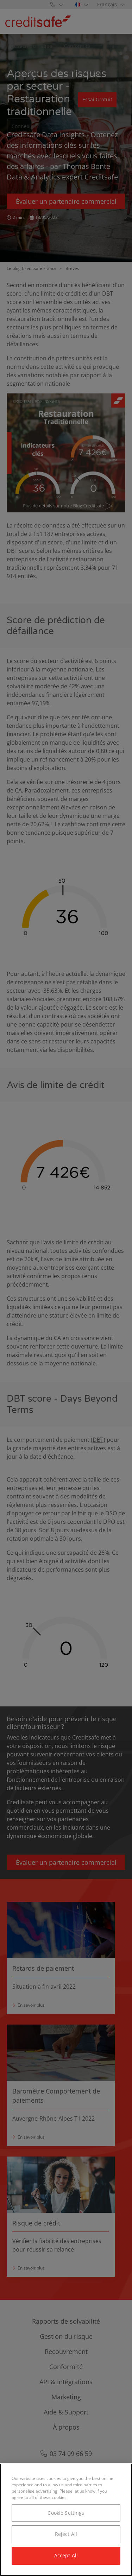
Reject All (66, 2534)
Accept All (66, 2555)
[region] (66, 2519)
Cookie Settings (66, 2512)
